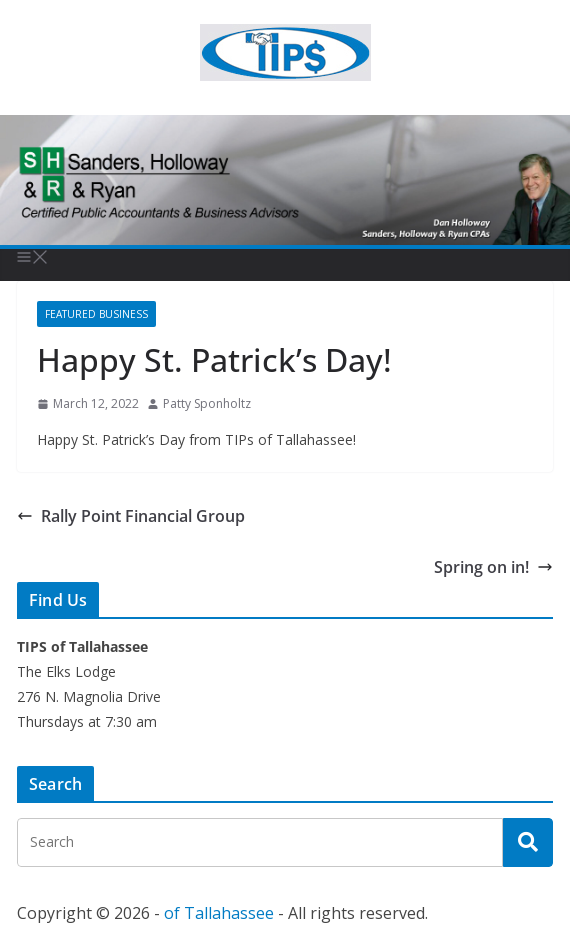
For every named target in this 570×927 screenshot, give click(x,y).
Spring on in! (493, 567)
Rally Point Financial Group (131, 516)
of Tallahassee (219, 913)
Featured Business (96, 314)
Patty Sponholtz (207, 403)
